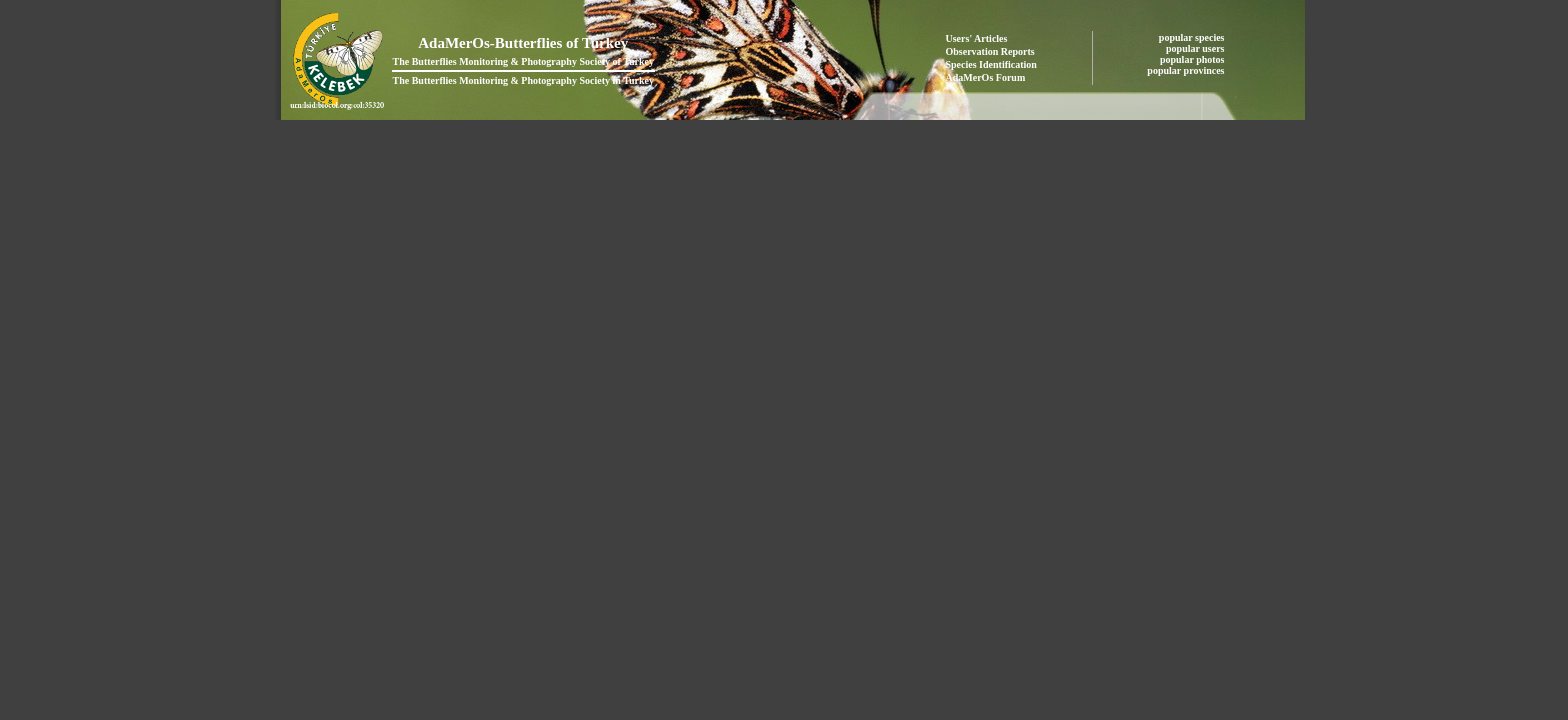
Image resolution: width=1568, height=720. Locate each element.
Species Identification (991, 64)
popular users (1196, 48)
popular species (1193, 37)
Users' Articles (977, 38)
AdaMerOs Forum (986, 77)
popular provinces (1187, 70)
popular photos (1193, 59)
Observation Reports (990, 51)
